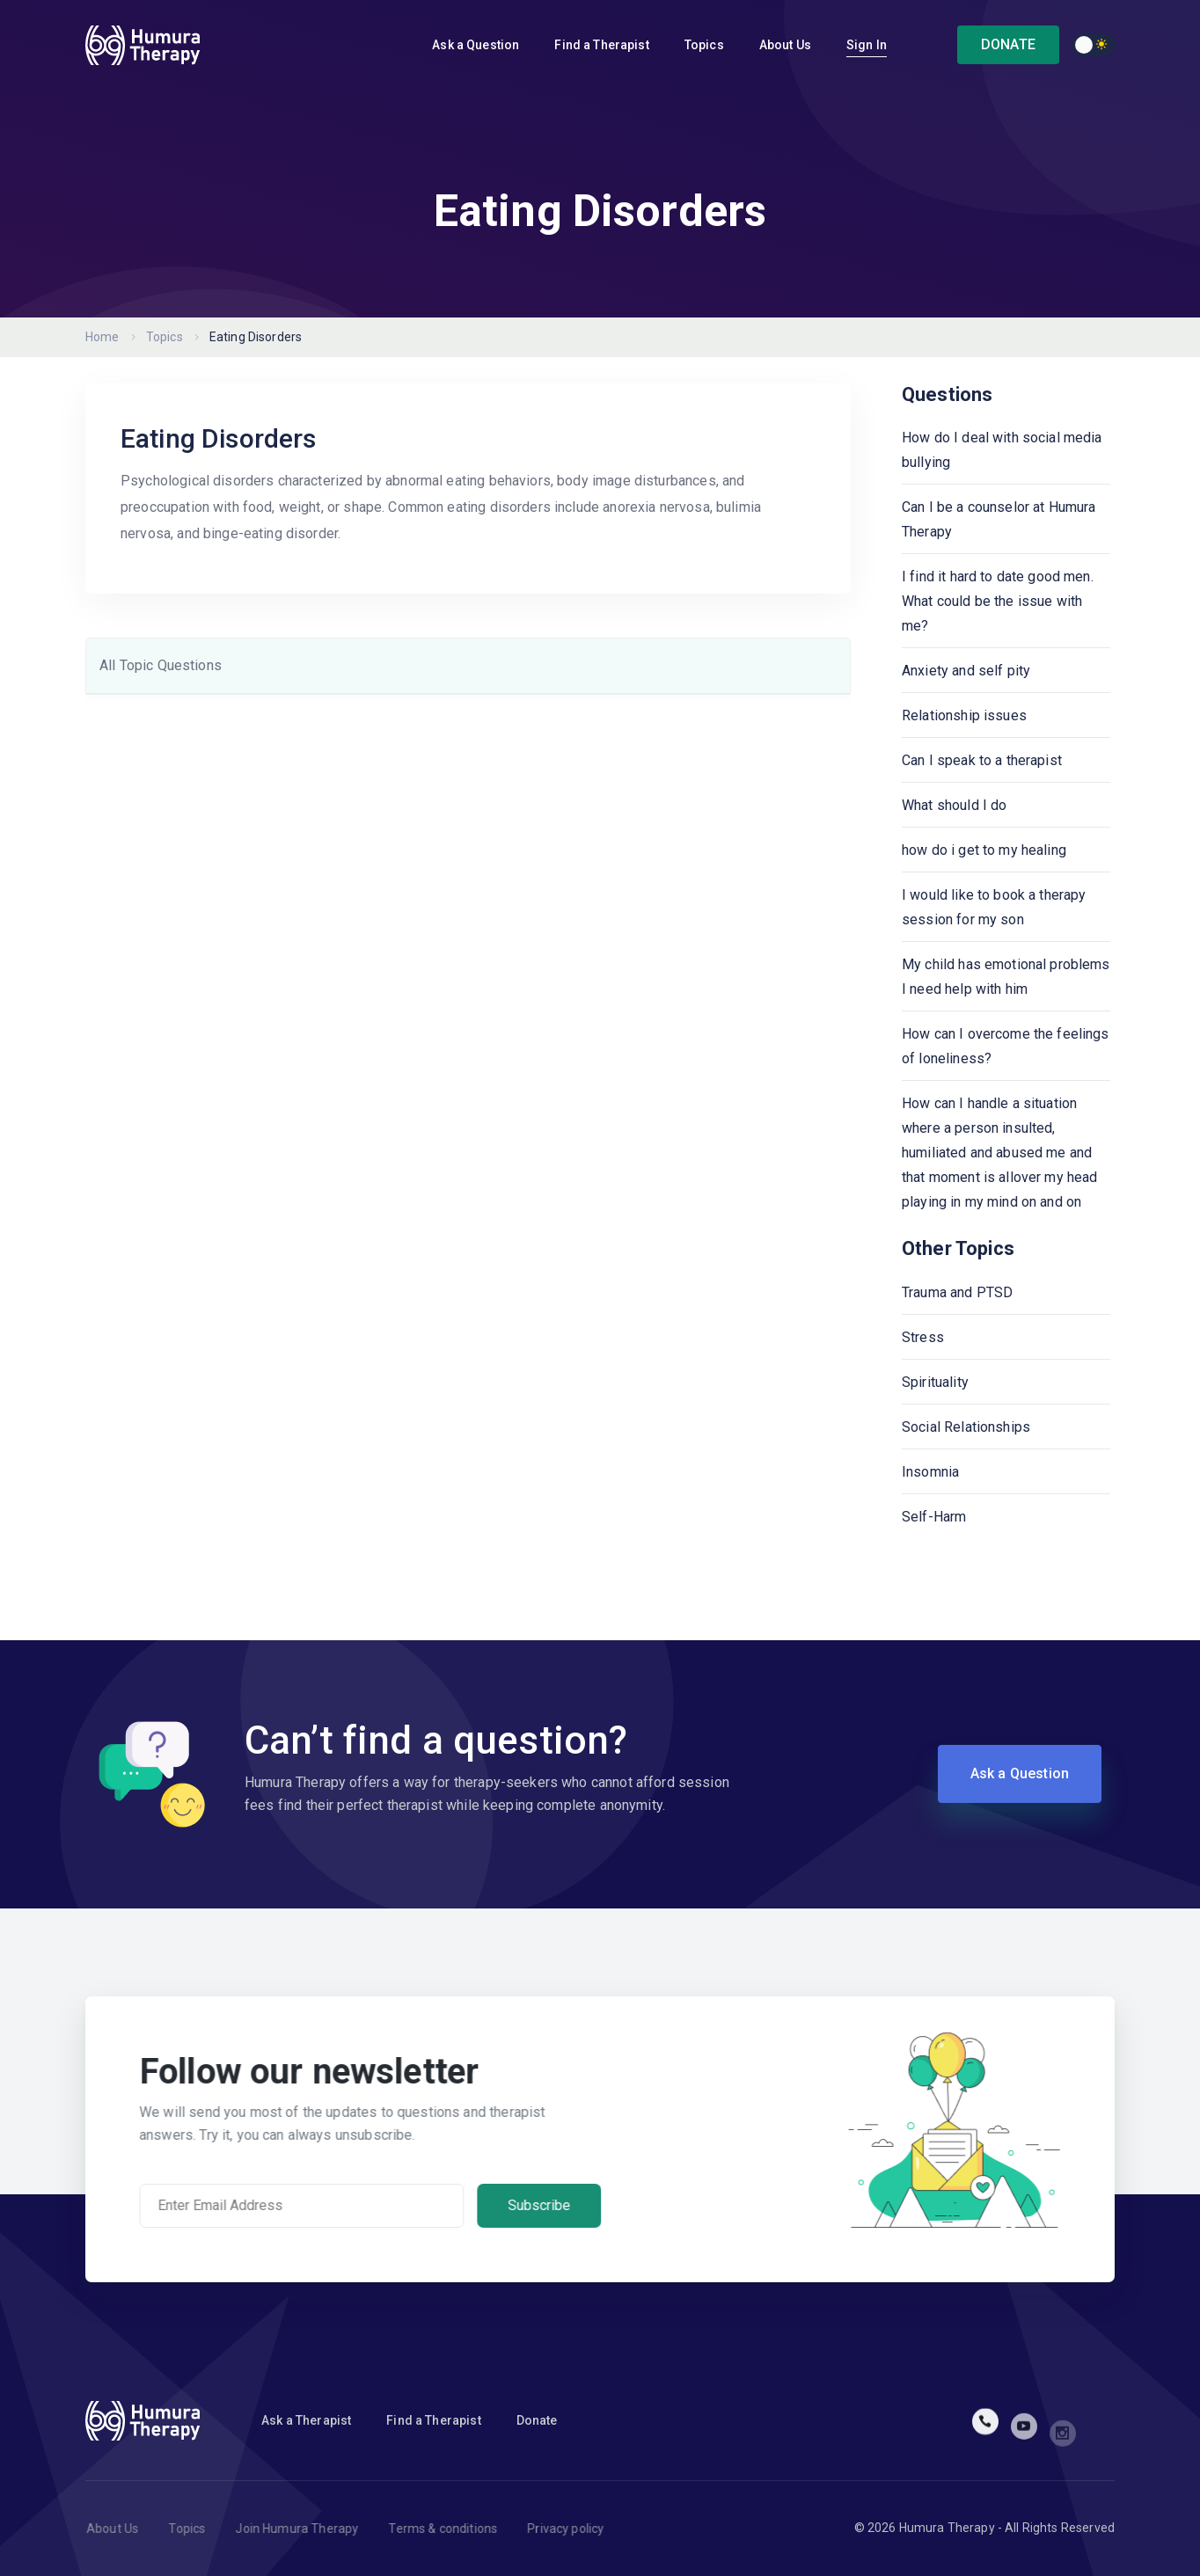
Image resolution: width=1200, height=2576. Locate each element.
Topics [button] (704, 45)
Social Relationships (966, 1427)
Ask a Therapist (306, 2420)
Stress (923, 1337)
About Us (124, 2528)
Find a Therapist (433, 2420)
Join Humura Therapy (308, 2528)
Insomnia (930, 1471)
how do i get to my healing (984, 850)
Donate (537, 2420)
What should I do (954, 805)
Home (102, 337)
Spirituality (935, 1382)
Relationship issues (964, 715)
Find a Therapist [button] (601, 45)
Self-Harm (934, 1516)
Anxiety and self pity (966, 670)
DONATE (1008, 44)
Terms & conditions (454, 2528)
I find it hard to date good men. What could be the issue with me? (998, 601)
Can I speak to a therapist (982, 760)
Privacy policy (577, 2528)
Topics (164, 337)
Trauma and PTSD (957, 1292)
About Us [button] (785, 45)
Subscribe (551, 2205)
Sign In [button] (866, 45)
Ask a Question (475, 45)
